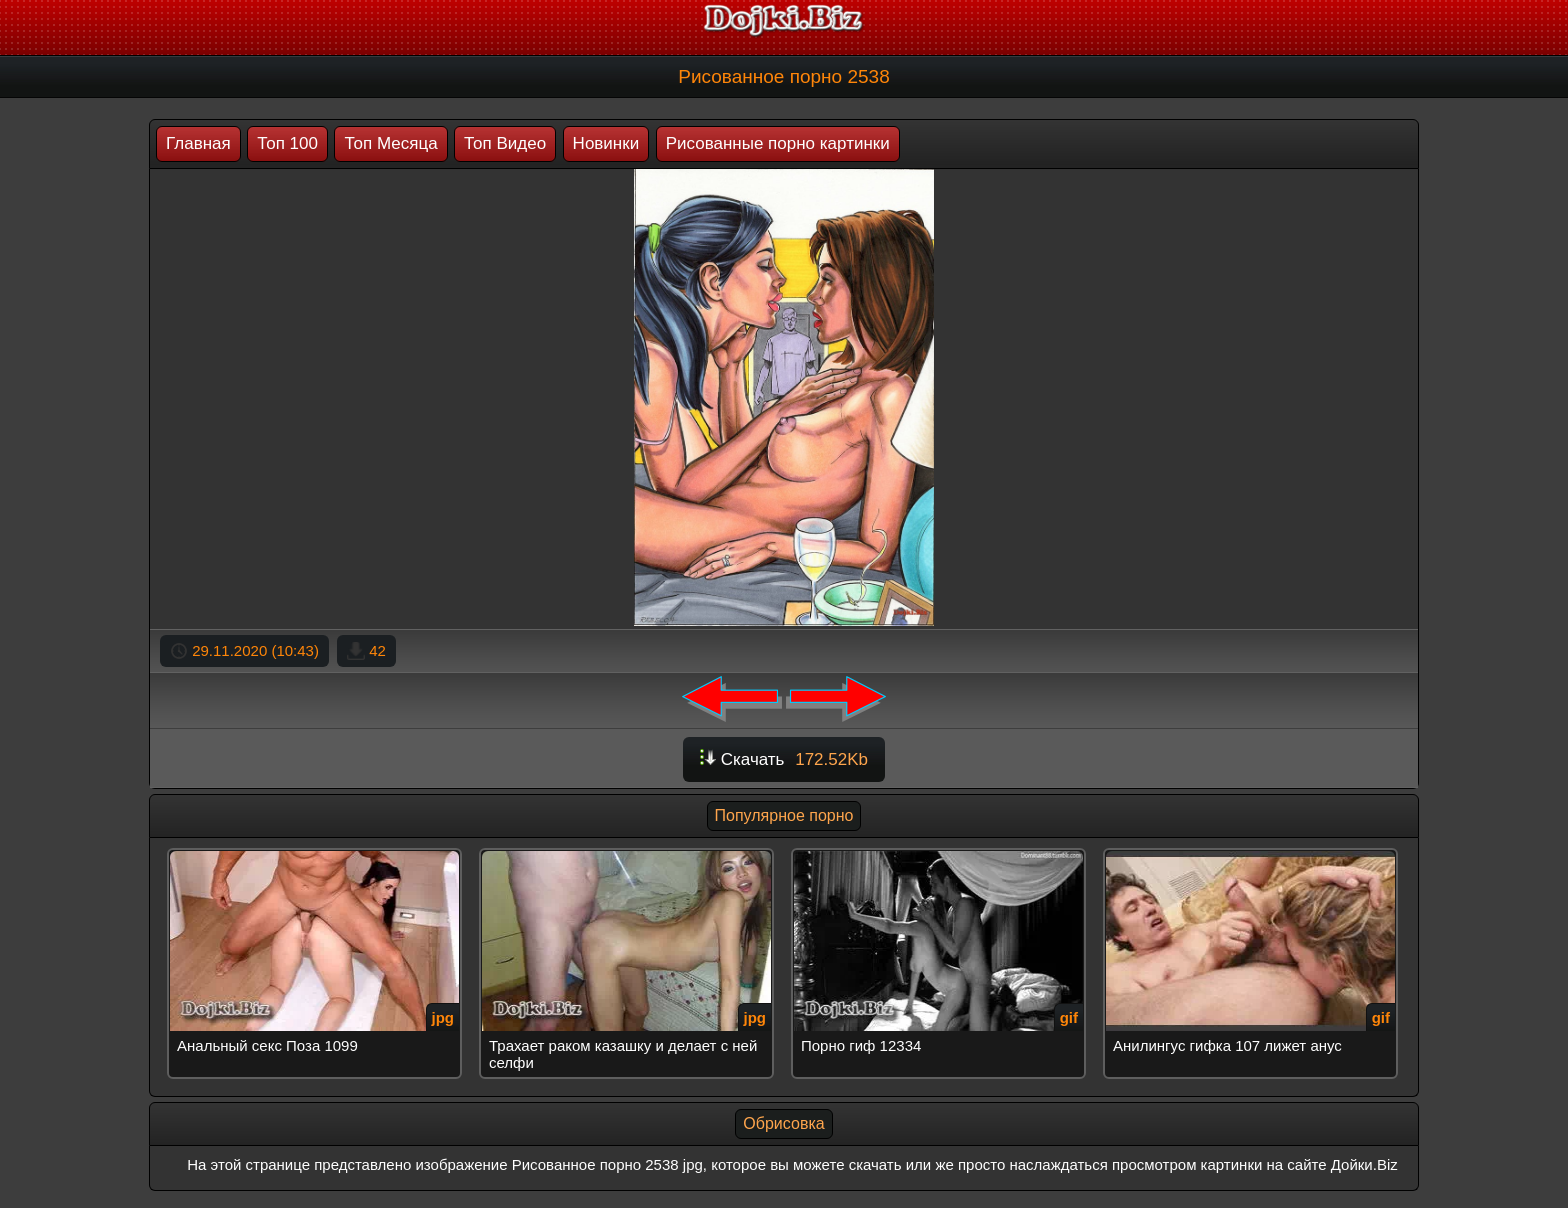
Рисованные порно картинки (778, 143)
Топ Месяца (390, 143)
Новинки (606, 143)
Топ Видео (505, 143)
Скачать (784, 759)
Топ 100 (287, 143)
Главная (198, 143)
